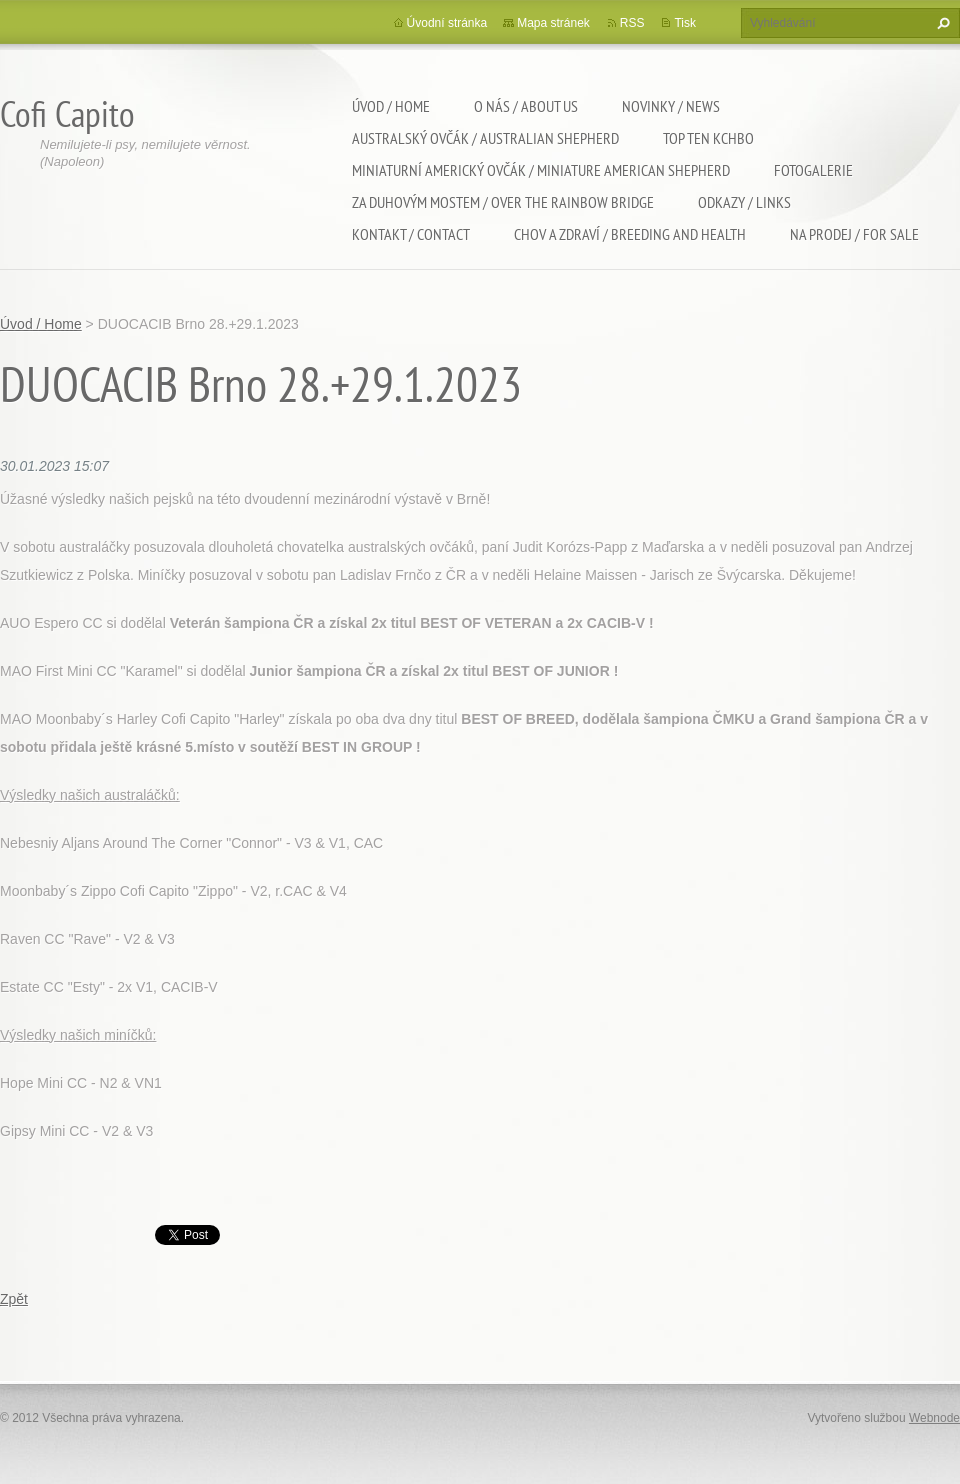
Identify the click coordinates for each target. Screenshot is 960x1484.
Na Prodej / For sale (854, 234)
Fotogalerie (813, 170)
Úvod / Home (391, 106)
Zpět (14, 1299)
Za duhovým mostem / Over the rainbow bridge (503, 202)
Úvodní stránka (447, 23)
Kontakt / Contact (411, 234)
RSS (632, 23)
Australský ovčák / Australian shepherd (485, 138)
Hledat (941, 23)
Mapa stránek (553, 23)
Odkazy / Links (744, 202)
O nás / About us (526, 106)
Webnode (934, 1418)
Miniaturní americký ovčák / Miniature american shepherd (541, 170)
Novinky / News (671, 106)
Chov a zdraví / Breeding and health (630, 234)
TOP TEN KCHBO (708, 138)
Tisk (685, 23)
